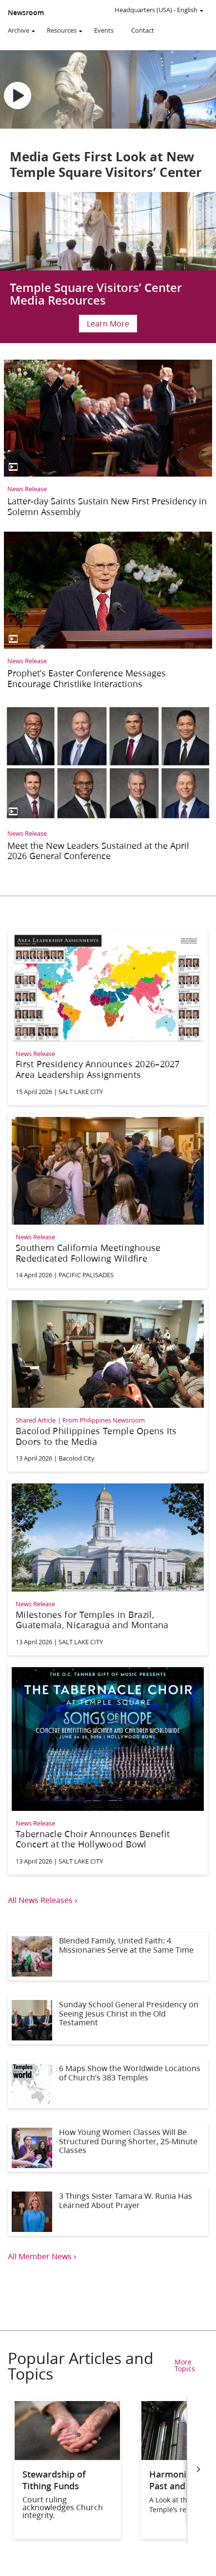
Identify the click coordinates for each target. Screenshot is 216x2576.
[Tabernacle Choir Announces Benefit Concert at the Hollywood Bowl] (108, 1767)
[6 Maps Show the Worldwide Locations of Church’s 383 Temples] (108, 2084)
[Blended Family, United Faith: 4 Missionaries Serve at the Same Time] (108, 1956)
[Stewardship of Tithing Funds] (67, 2456)
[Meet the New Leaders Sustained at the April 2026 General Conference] (108, 785)
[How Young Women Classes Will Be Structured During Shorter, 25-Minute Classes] (108, 2148)
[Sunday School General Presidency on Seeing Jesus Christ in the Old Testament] (108, 2020)
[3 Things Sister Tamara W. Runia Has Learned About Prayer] (108, 2212)
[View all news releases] (108, 1899)
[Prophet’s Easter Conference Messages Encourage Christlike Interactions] (108, 613)
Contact (142, 30)
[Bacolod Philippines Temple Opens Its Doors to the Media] (108, 1382)
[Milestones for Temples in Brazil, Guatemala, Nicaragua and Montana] (108, 1565)
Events (104, 30)
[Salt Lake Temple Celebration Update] (108, 267)
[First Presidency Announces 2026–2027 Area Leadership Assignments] (108, 1015)
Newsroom (26, 12)
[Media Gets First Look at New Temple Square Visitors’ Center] (108, 118)
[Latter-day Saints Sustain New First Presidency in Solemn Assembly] (108, 441)
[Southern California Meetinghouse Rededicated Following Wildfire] (108, 1199)
